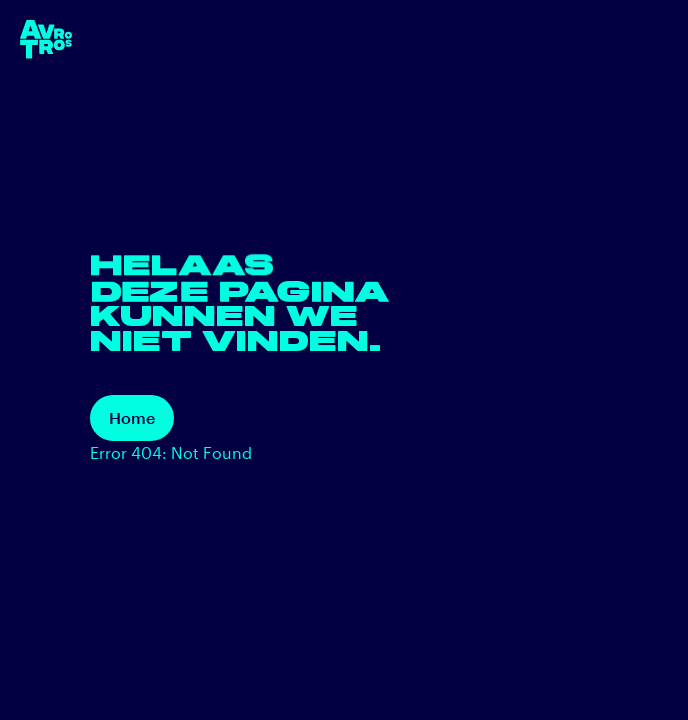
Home (132, 417)
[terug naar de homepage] (46, 39)
